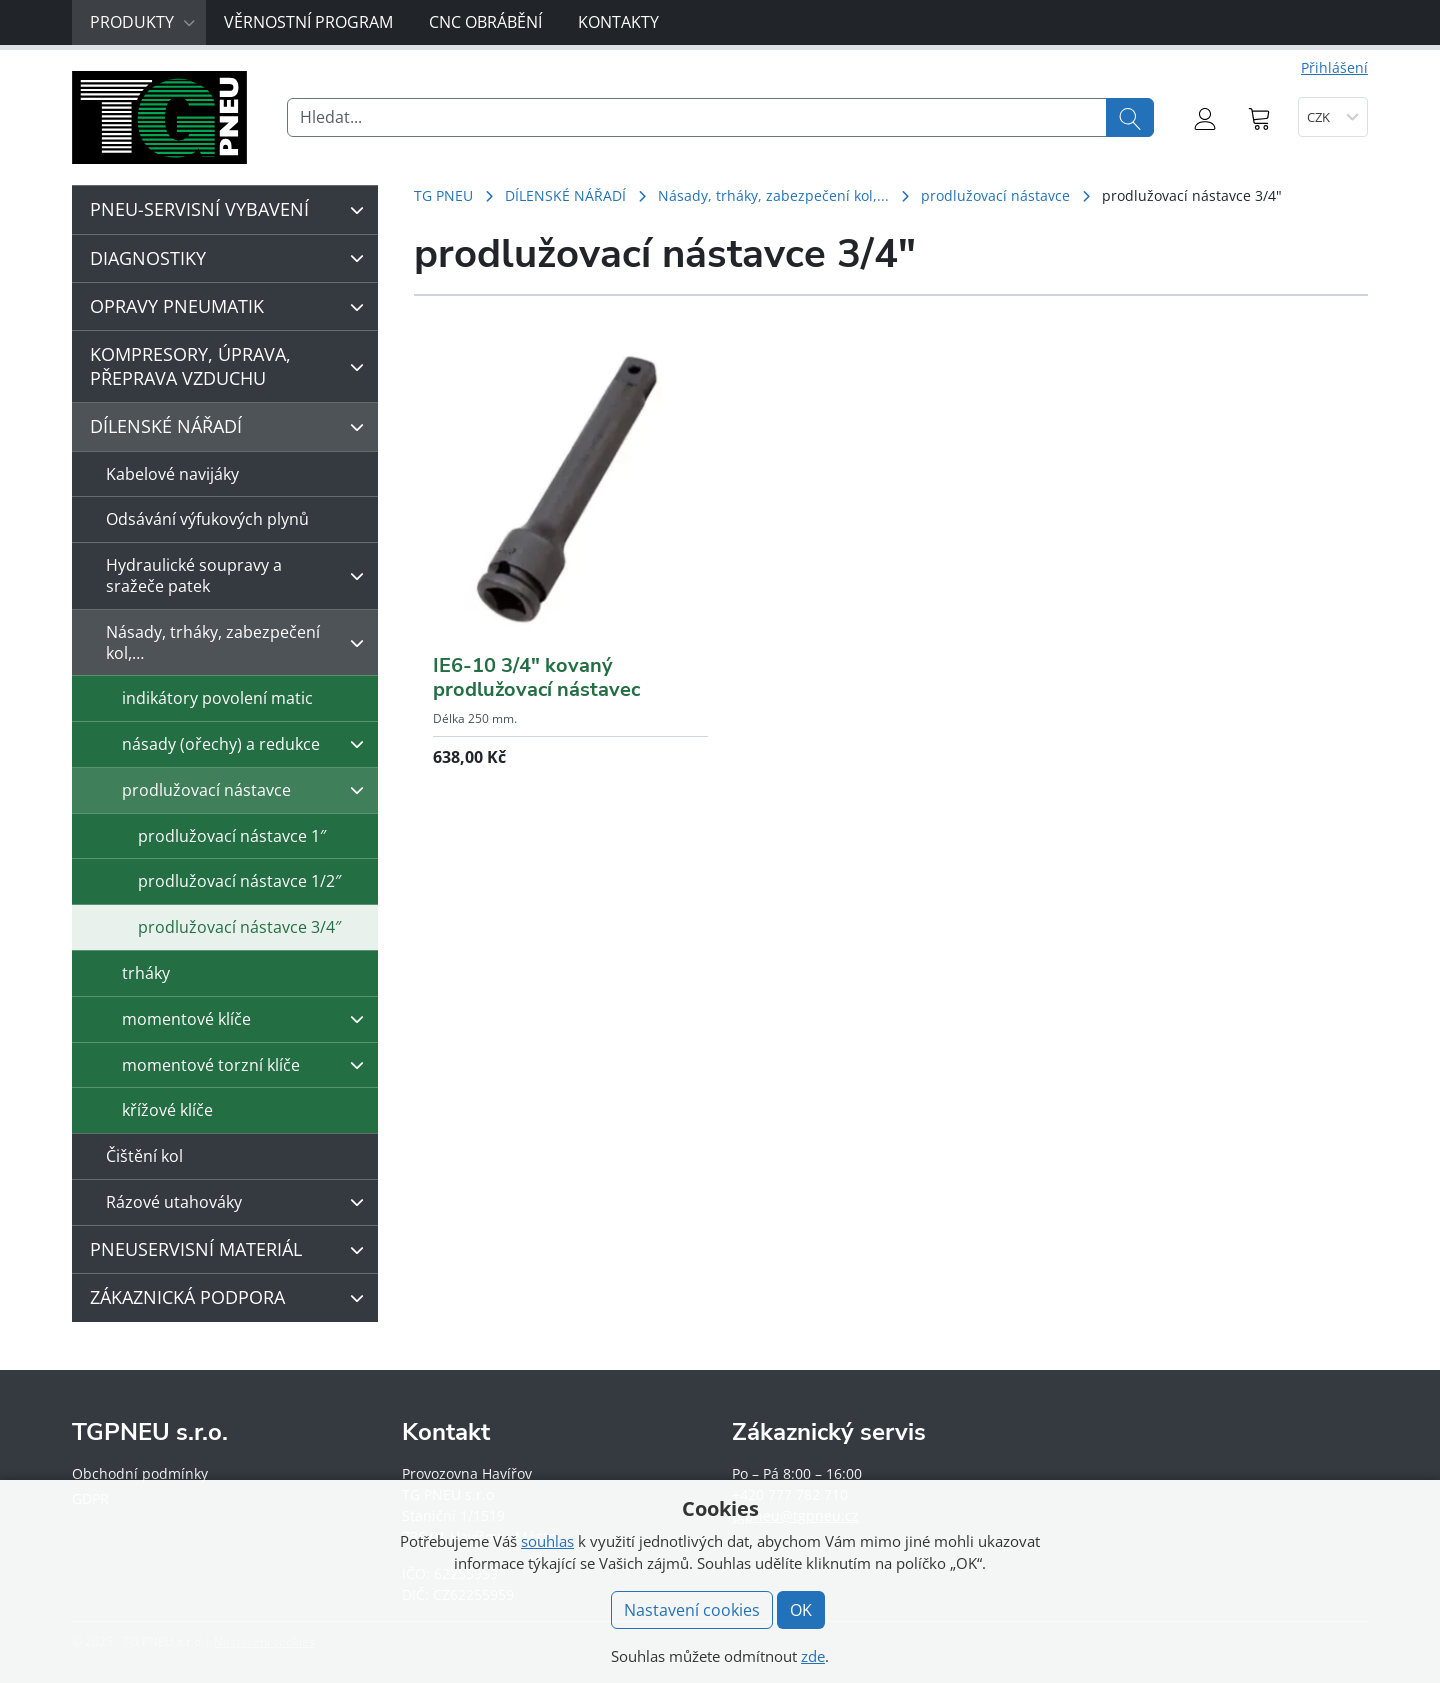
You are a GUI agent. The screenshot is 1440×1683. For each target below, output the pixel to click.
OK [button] (801, 1610)
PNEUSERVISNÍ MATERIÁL (232, 1250)
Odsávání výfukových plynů (207, 519)
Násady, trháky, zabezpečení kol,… (240, 642)
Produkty (143, 22)
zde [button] (813, 1656)
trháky (146, 973)
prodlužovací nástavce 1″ (232, 836)
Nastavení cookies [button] (692, 1610)
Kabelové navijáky (172, 474)
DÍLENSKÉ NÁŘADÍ (565, 195)
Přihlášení (1334, 67)
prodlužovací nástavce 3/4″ (239, 927)
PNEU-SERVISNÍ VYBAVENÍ (232, 210)
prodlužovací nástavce (995, 195)
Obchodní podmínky (140, 1473)
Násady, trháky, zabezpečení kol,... (773, 195)
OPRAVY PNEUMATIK (232, 307)
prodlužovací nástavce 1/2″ (239, 881)
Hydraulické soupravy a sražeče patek (240, 575)
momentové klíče (248, 1019)
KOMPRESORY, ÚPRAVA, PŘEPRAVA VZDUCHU (232, 365)
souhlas (547, 1541)
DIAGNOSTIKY (232, 258)
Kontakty (618, 22)
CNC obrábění (485, 22)
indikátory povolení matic (217, 698)
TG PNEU (443, 195)
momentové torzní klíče (248, 1065)
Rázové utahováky (240, 1202)
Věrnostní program (308, 22)
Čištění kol (144, 1156)
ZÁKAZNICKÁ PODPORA (232, 1298)
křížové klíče (167, 1110)
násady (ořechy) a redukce (248, 744)
